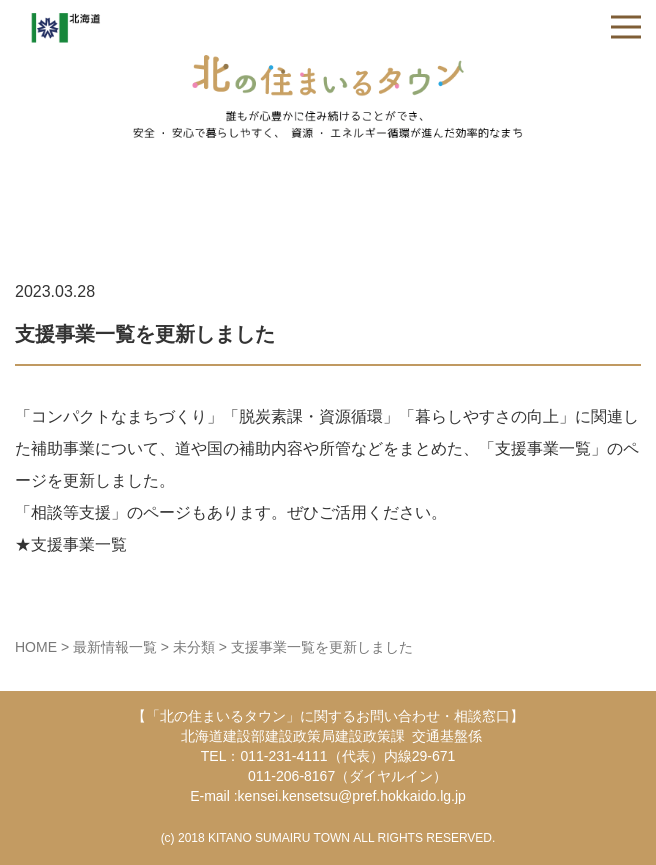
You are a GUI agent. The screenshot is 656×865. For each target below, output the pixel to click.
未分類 (194, 647)
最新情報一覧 (115, 647)
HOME (36, 647)
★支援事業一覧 (71, 544)
